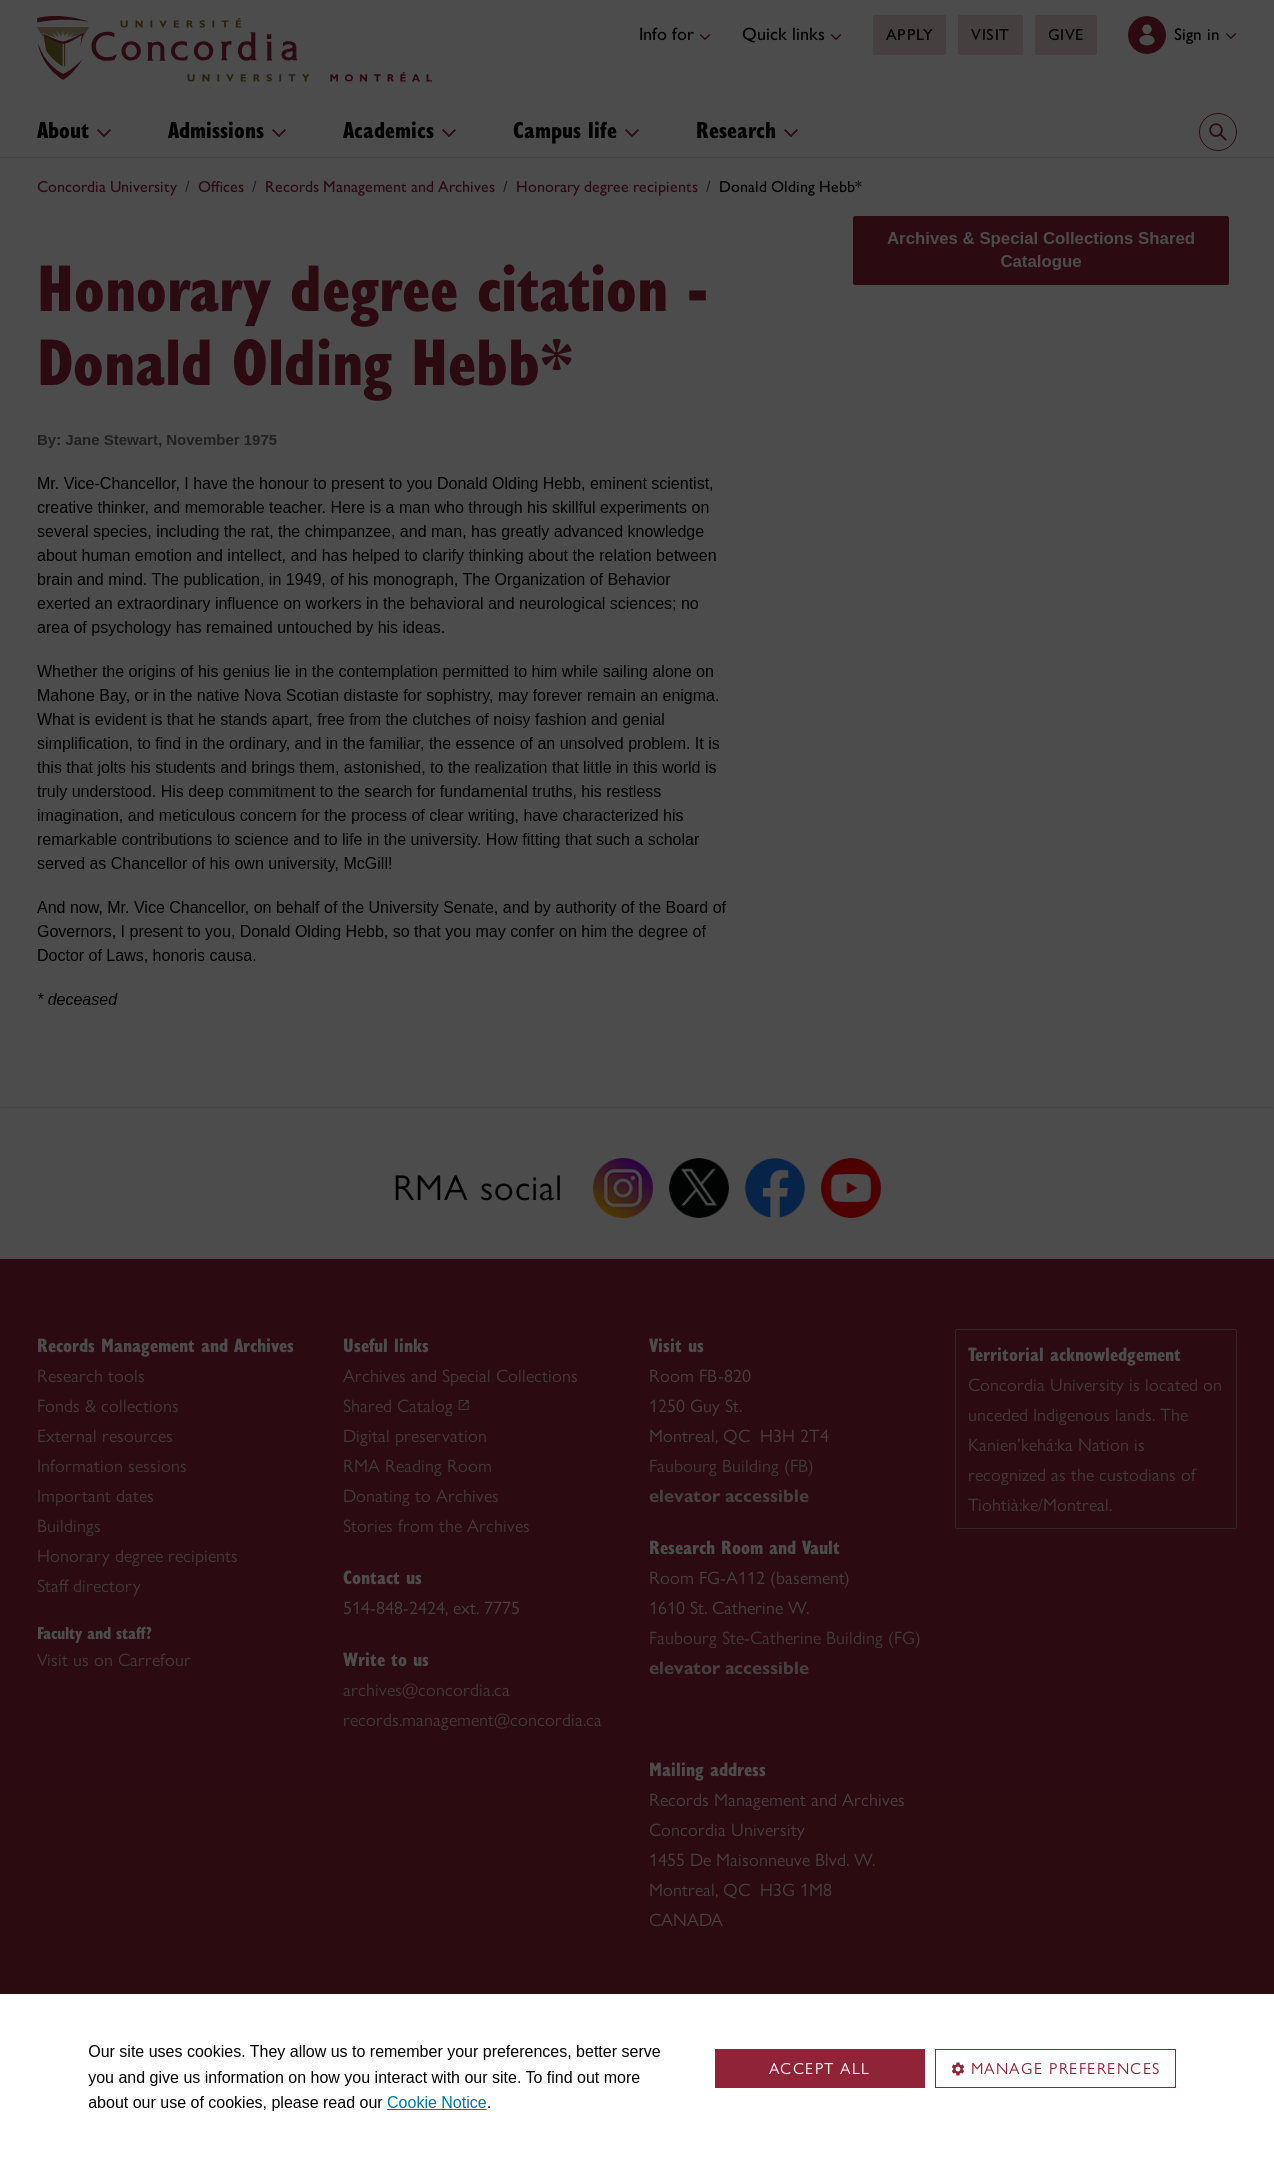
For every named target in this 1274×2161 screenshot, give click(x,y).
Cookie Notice (437, 2102)
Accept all (820, 2068)
